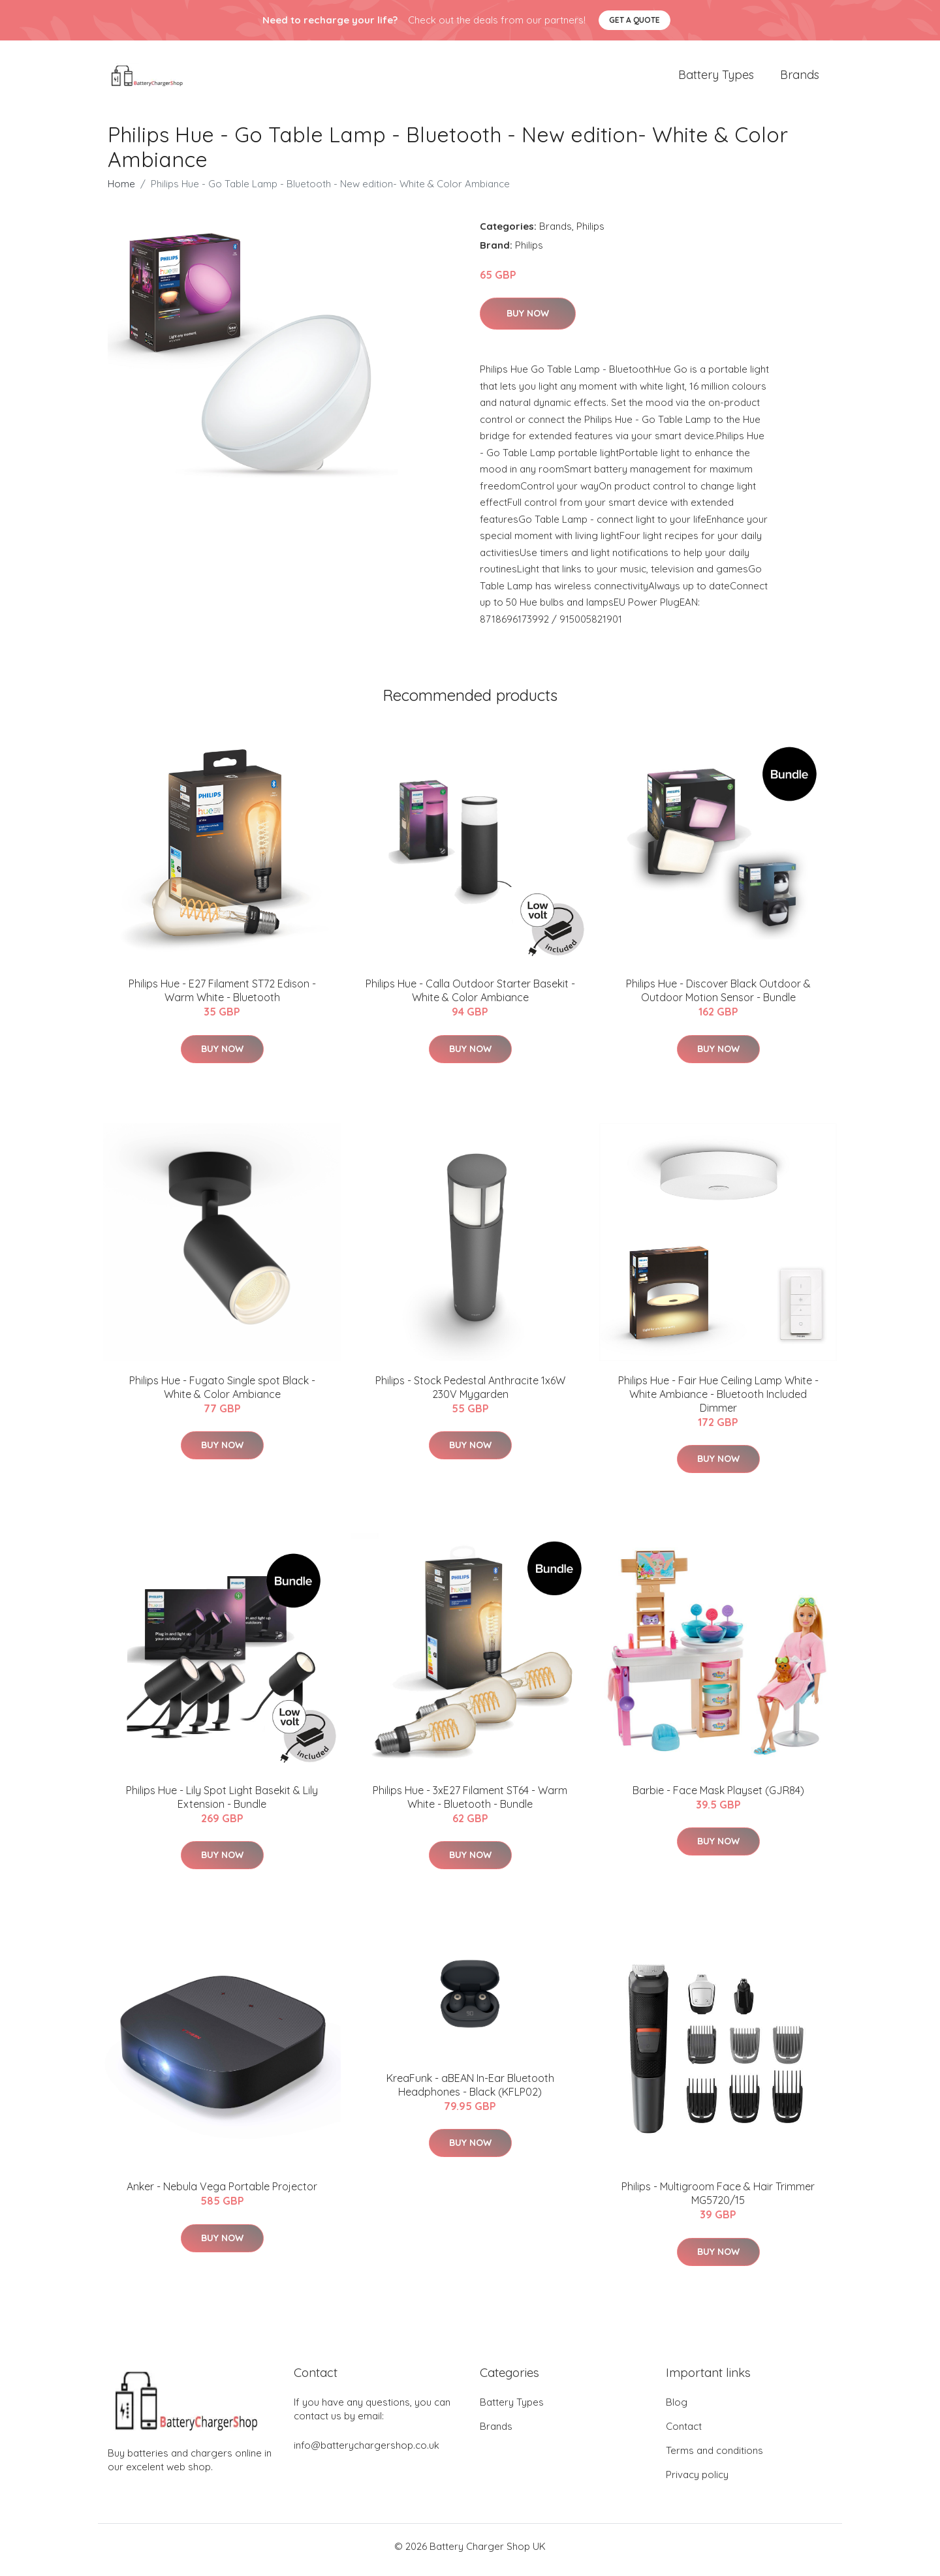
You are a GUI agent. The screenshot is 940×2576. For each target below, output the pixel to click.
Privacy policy (697, 2481)
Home (121, 190)
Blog (676, 2409)
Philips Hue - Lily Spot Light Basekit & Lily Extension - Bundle (222, 1803)
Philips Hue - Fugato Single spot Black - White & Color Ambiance (222, 1393)
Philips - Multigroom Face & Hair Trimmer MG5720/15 (718, 2200)
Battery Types (716, 77)
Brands (799, 77)
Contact (684, 2433)
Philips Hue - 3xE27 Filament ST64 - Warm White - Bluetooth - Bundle (470, 1803)
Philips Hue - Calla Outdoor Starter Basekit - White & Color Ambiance (470, 997)
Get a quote (634, 20)
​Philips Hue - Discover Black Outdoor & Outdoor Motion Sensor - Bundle (718, 997)
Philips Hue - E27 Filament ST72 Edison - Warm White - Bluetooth (222, 997)
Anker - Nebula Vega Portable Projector (222, 2193)
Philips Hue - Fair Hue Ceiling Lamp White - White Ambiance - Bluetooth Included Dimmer (718, 1400)
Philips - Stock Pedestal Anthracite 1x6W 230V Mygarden (470, 1393)
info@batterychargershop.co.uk (366, 2452)
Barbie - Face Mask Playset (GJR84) (718, 1796)
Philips (590, 232)
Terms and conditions (714, 2457)
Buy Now (528, 320)
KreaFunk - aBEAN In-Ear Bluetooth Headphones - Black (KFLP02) (470, 2091)
